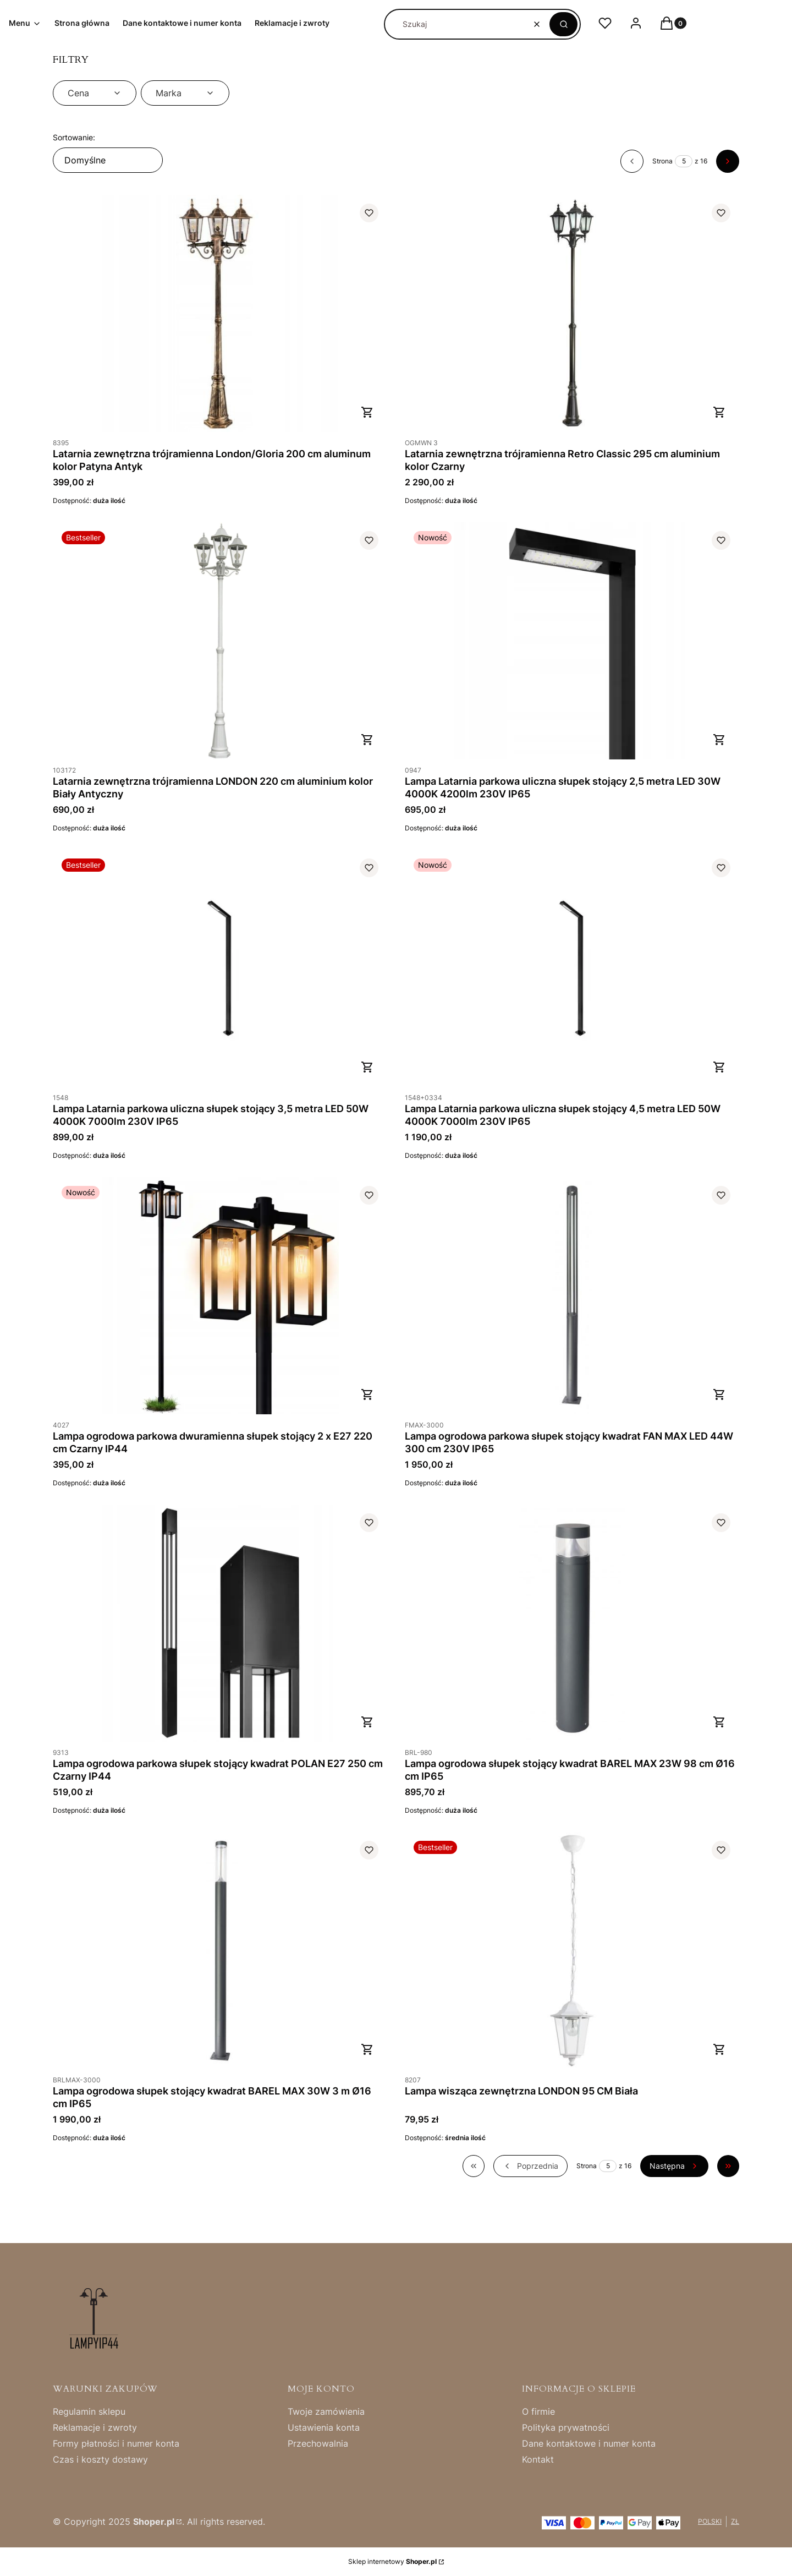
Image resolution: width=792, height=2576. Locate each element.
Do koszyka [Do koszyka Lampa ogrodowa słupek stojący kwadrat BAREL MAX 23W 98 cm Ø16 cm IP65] (719, 1722)
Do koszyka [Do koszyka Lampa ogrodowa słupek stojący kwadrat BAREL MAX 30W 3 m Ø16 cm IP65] (367, 2049)
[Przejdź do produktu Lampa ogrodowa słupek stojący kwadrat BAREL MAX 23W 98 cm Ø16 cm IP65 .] (572, 1623)
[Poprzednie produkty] (530, 2166)
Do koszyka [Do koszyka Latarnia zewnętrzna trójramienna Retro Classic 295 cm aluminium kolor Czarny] (719, 412)
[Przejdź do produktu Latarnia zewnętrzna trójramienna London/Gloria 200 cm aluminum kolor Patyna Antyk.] (220, 313)
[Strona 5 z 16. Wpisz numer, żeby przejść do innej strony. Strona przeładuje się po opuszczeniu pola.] (683, 161)
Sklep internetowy (392, 2561)
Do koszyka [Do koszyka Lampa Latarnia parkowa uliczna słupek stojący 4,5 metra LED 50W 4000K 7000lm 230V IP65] (719, 1067)
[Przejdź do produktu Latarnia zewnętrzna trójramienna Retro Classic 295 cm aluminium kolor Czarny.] (572, 313)
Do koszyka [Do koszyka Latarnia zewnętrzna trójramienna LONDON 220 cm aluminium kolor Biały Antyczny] (367, 740)
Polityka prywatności (565, 2427)
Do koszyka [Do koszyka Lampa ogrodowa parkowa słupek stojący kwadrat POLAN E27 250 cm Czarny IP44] (367, 1722)
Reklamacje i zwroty (95, 2427)
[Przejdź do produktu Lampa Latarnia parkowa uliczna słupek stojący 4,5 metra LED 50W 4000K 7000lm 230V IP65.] (572, 968)
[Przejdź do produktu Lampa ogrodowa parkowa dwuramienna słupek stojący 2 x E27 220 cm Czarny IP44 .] (220, 1295)
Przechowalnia (318, 2443)
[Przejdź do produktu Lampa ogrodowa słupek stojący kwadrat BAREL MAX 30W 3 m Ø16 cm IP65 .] (220, 1950)
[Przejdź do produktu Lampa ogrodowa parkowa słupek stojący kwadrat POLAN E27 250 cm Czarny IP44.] (220, 1623)
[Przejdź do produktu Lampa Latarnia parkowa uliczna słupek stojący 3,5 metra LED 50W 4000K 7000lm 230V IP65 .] (220, 968)
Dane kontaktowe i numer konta (589, 2443)
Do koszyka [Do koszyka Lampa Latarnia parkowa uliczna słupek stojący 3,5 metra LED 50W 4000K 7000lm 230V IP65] (367, 1067)
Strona (662, 161)
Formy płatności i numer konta (116, 2443)
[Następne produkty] (674, 2166)
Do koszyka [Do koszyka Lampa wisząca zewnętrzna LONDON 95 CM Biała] (719, 2049)
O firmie (538, 2411)
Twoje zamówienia (326, 2411)
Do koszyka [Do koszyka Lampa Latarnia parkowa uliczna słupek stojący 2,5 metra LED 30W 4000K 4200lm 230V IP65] (719, 740)
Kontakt (538, 2459)
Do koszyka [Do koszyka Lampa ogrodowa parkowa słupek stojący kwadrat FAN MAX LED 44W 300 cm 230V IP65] (719, 1394)
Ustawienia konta (324, 2427)
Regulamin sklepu (89, 2411)
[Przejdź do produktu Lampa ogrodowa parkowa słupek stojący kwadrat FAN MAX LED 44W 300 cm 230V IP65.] (572, 1295)
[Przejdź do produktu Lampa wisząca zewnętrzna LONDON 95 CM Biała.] (572, 1950)
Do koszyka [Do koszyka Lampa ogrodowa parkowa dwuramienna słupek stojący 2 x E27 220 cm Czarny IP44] (367, 1394)
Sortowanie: (74, 137)
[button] (563, 24)
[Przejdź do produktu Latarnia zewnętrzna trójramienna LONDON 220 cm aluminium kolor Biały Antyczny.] (220, 640)
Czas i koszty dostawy (100, 2459)
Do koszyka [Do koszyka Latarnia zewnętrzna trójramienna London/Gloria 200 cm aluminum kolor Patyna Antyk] (367, 412)
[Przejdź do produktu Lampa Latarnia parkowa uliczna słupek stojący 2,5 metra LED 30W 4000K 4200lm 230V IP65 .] (572, 640)
